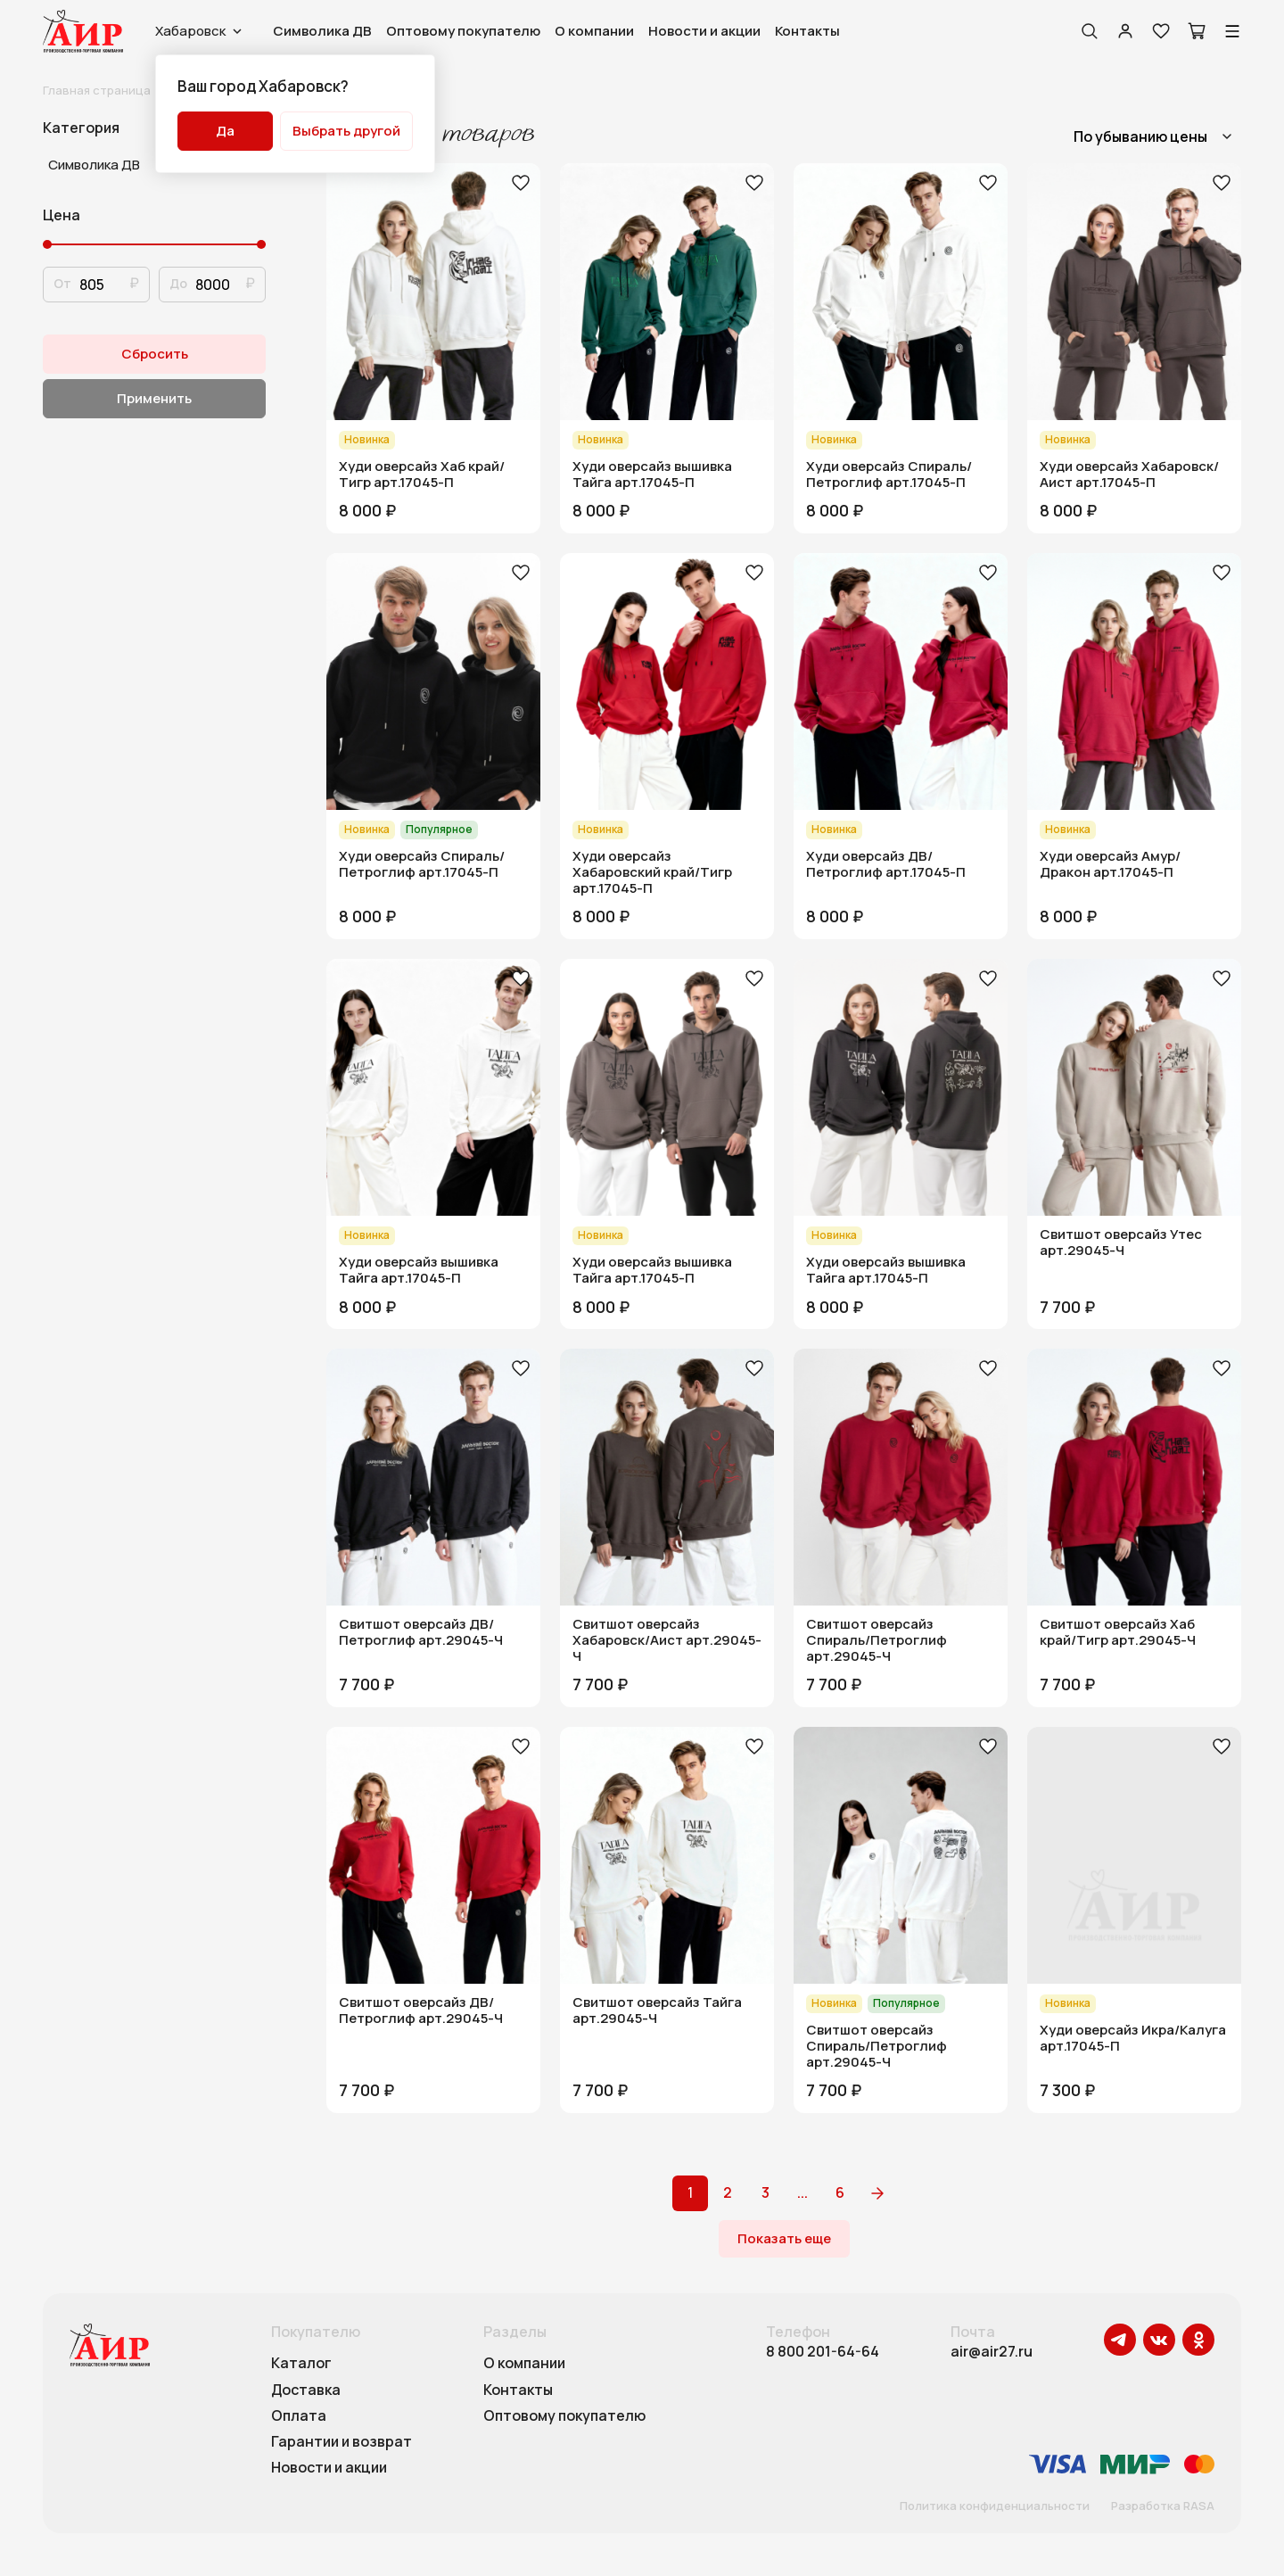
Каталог (301, 2364)
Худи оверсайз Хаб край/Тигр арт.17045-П (422, 474)
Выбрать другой (346, 130)
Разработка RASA (1162, 2506)
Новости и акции (704, 30)
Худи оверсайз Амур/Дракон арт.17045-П (1110, 864)
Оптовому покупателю (463, 30)
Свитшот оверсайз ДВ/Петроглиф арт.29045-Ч (421, 1632)
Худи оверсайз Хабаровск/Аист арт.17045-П (1129, 474)
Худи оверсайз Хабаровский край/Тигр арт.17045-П (652, 872)
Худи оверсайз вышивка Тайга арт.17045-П (652, 474)
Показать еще (784, 2238)
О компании (594, 30)
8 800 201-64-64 (822, 2351)
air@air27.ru (992, 2351)
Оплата (298, 2416)
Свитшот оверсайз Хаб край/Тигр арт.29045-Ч (1118, 1632)
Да (225, 130)
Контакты (807, 30)
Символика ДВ (322, 30)
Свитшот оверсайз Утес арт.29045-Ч (1121, 1242)
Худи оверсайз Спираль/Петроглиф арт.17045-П (889, 474)
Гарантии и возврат (341, 2442)
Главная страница (97, 90)
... (802, 2192)
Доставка (306, 2390)
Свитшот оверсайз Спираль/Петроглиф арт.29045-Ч (876, 1640)
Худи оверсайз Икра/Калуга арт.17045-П (1133, 2038)
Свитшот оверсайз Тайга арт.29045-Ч (657, 2010)
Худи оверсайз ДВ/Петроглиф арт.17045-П (886, 864)
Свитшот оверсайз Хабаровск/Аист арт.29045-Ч (666, 1640)
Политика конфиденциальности (995, 2506)
